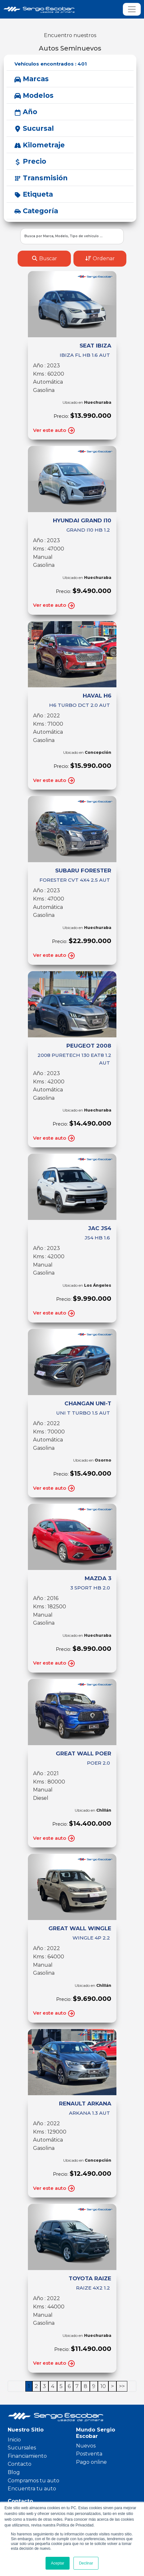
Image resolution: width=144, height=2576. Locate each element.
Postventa (89, 2454)
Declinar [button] (86, 2563)
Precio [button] (30, 161)
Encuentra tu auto (32, 2489)
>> (122, 2386)
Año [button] (25, 112)
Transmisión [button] (41, 178)
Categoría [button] (36, 211)
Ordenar (100, 258)
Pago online (91, 2462)
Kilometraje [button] (39, 145)
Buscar (44, 258)
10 (103, 2386)
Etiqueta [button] (33, 194)
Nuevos (86, 2446)
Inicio (14, 2440)
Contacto (19, 2464)
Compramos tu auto (33, 2481)
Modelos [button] (34, 95)
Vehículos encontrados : (50, 64)
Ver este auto (54, 430)
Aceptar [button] (57, 2563)
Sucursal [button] (34, 128)
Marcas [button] (31, 79)
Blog (14, 2472)
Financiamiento (27, 2456)
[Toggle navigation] (132, 9)
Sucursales (22, 2448)
